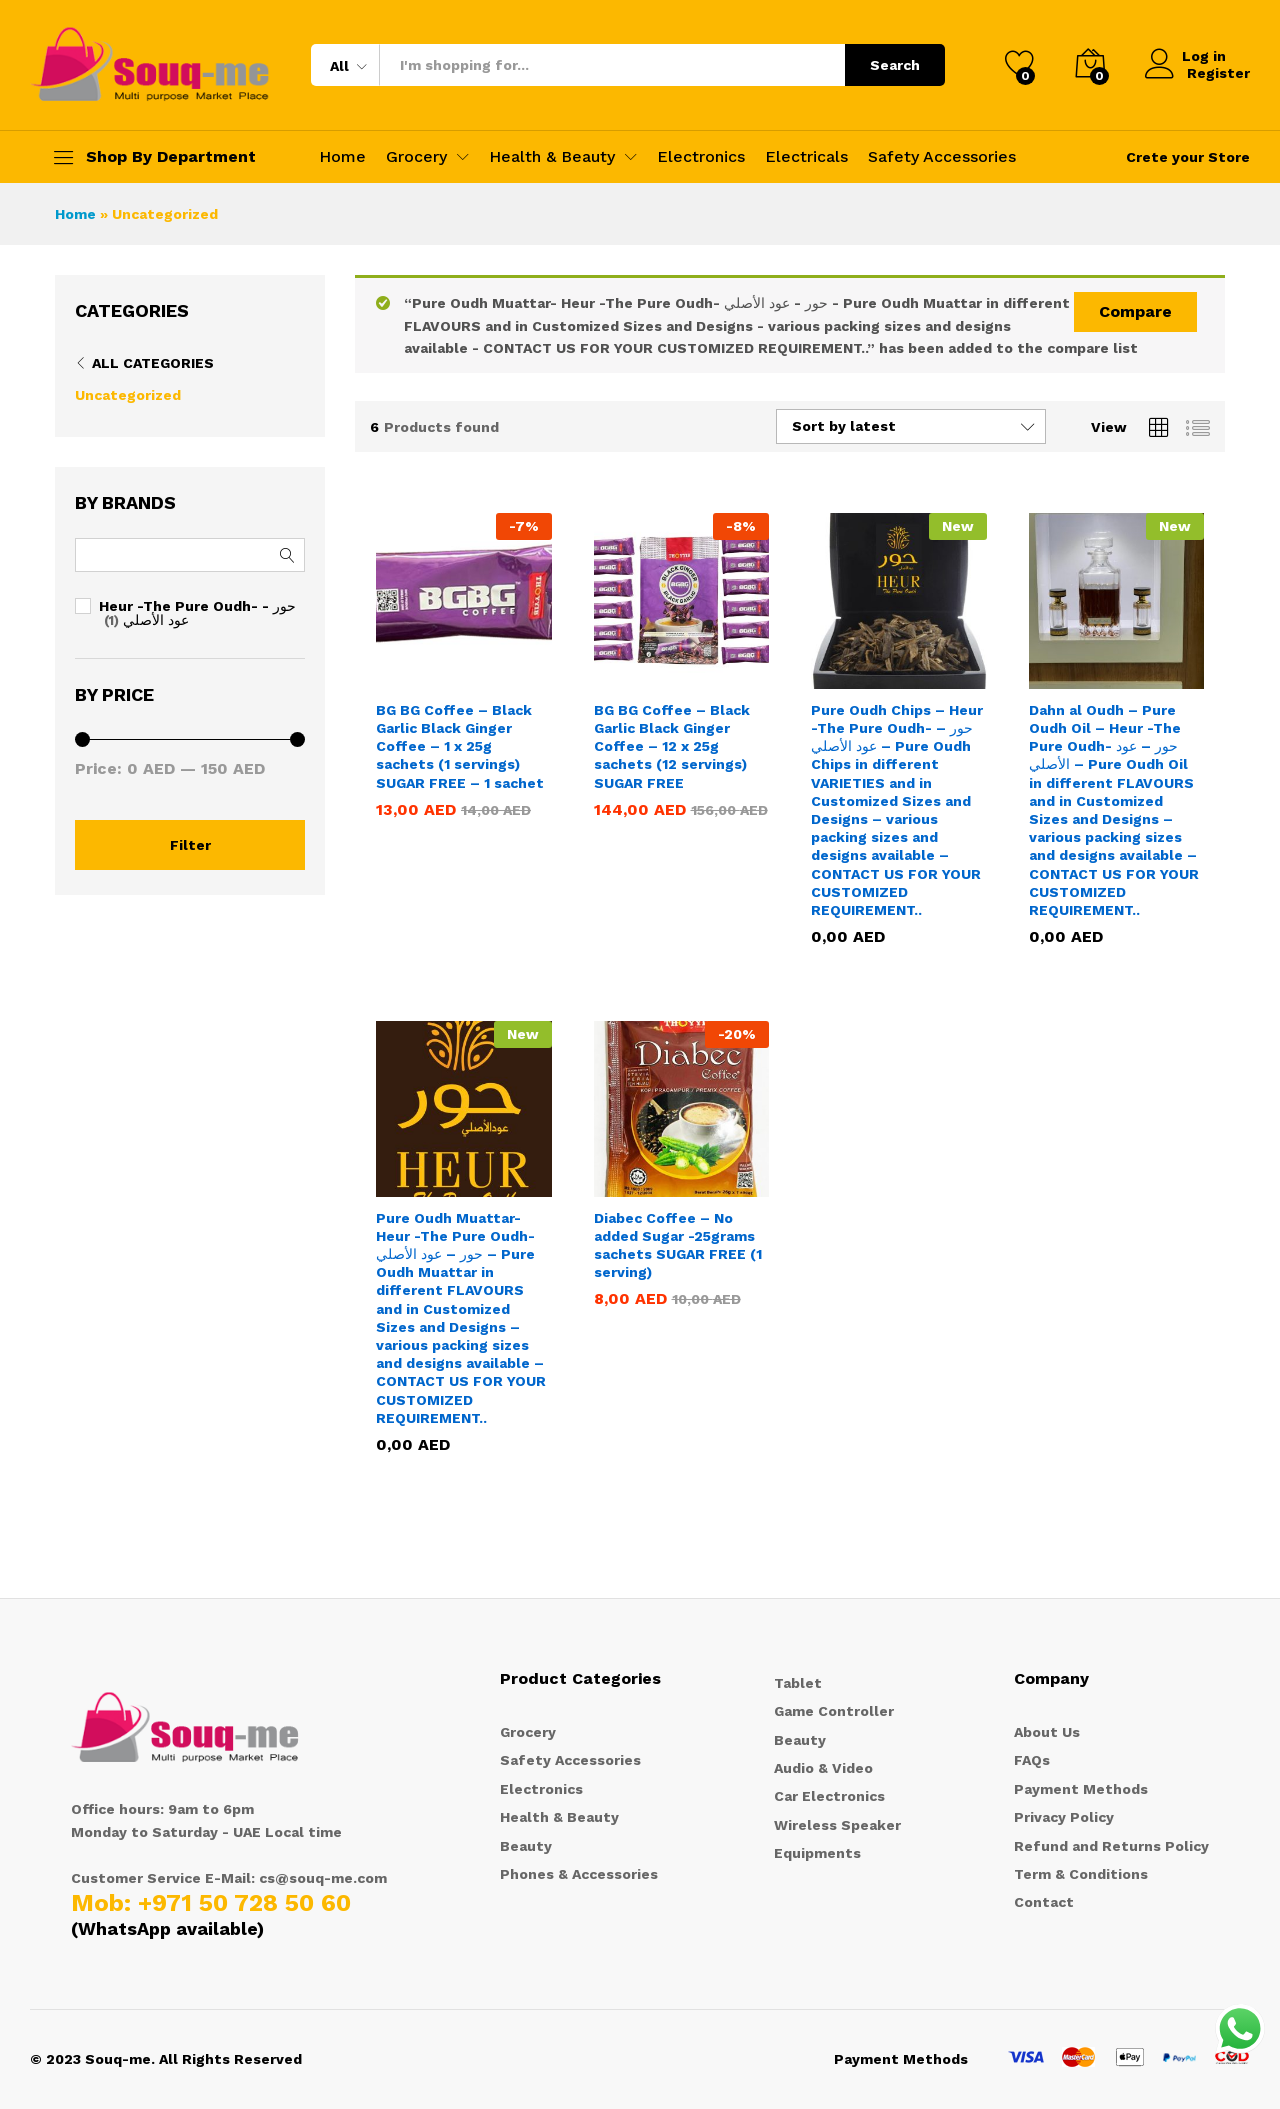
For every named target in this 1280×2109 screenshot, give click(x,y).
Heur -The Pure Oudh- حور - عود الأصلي (197, 613)
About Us (1047, 1732)
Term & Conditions (1081, 1874)
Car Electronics (829, 1796)
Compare (1135, 311)
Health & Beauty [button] (552, 157)
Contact (1044, 1902)
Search (895, 65)
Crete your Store (1188, 157)
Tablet (798, 1683)
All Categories (153, 363)
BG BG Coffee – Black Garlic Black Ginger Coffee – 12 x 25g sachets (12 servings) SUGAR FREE (672, 746)
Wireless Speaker (837, 1825)
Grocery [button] (416, 157)
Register (1218, 73)
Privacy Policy (1064, 1817)
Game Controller (834, 1711)
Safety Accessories (942, 157)
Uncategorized (128, 395)
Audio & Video (823, 1768)
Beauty (526, 1846)
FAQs (1032, 1760)
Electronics (701, 157)
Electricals (806, 157)
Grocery (528, 1732)
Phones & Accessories (579, 1874)
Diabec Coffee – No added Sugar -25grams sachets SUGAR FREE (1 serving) (678, 1245)
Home (342, 157)
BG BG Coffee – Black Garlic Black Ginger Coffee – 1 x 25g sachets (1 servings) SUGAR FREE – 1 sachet (460, 746)
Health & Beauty (559, 1817)
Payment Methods (1081, 1789)
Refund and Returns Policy (1111, 1846)
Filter (190, 845)
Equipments (817, 1853)
